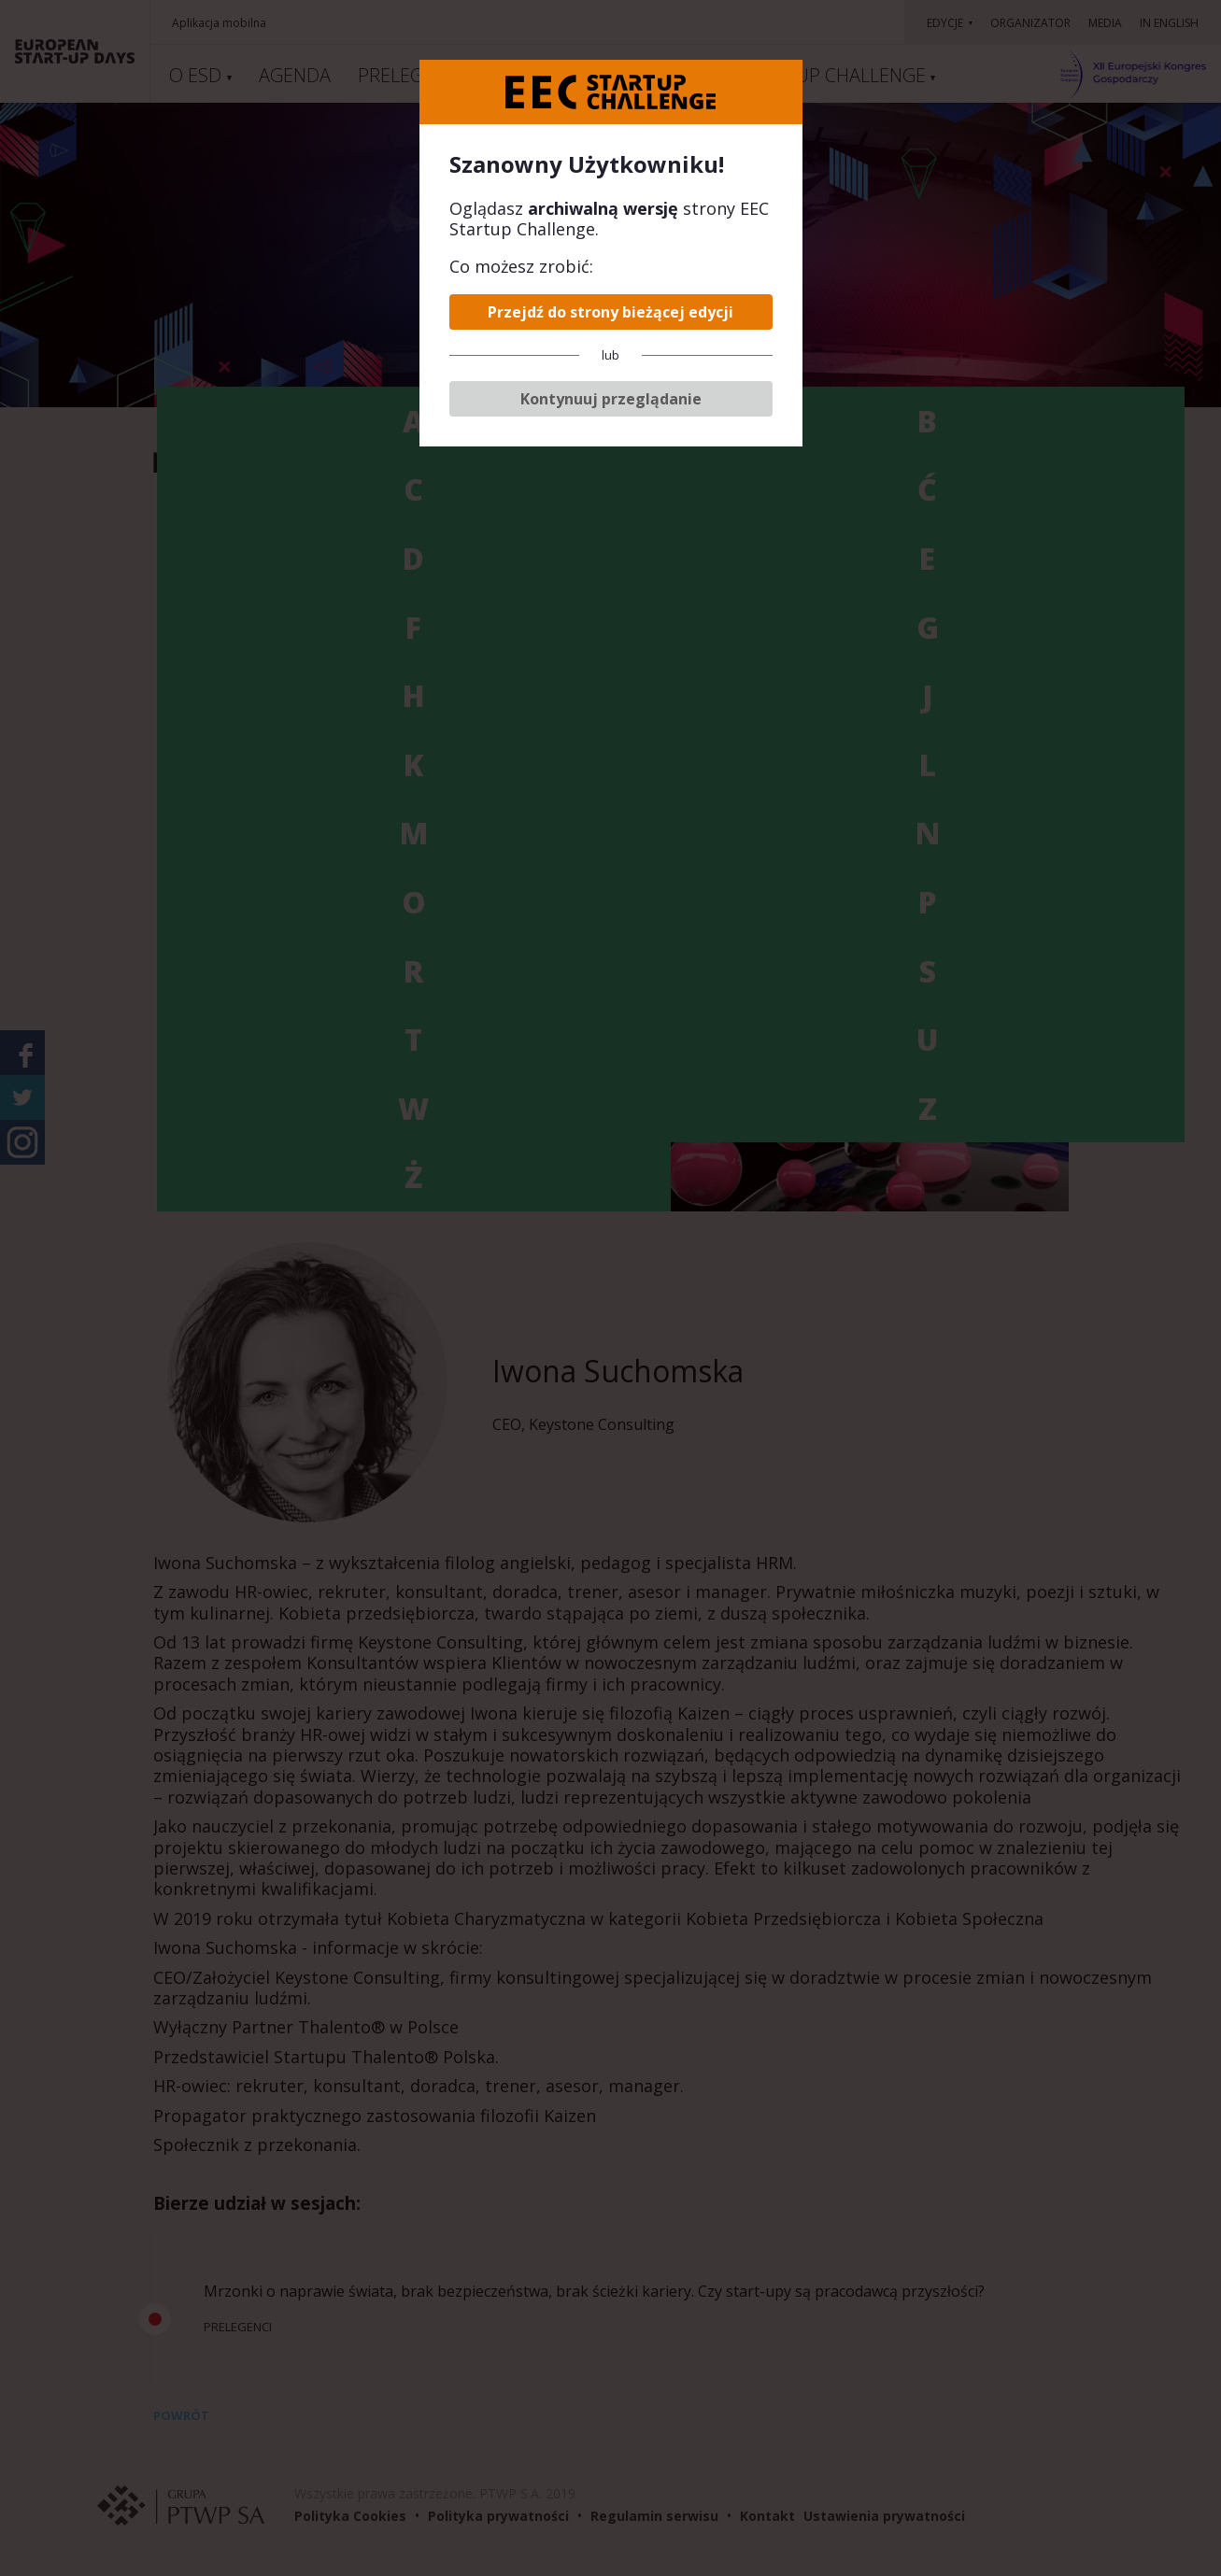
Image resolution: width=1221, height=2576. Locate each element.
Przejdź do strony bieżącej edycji (610, 312)
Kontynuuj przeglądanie (611, 399)
